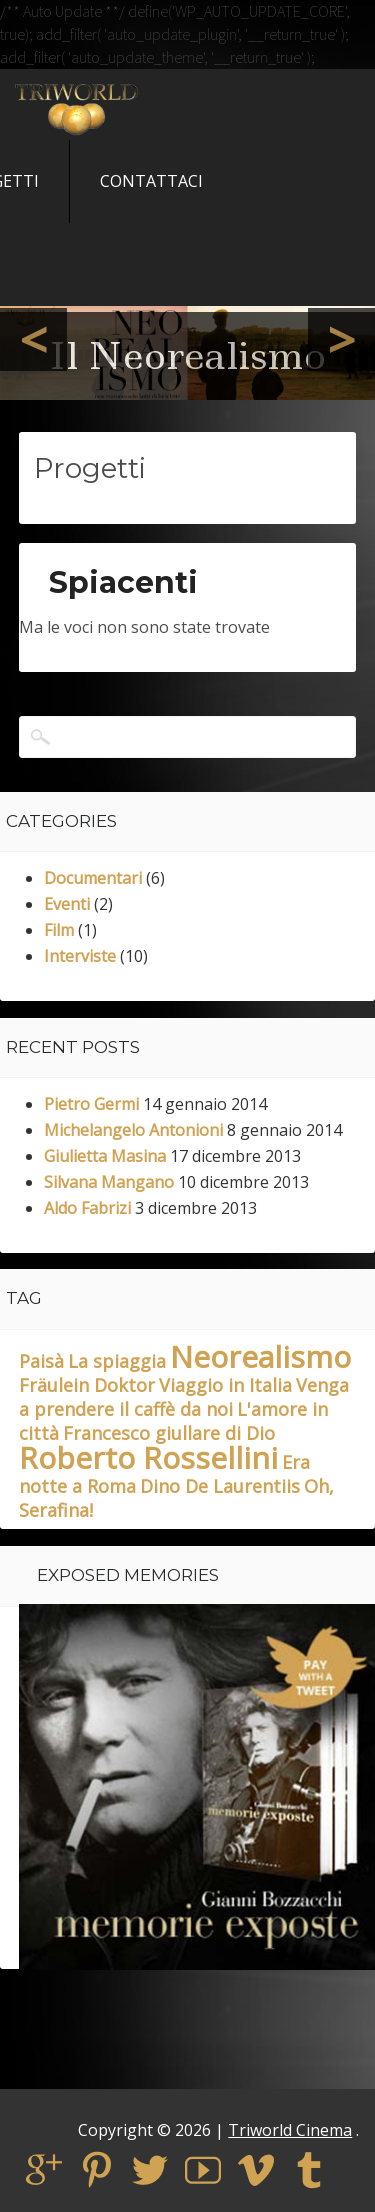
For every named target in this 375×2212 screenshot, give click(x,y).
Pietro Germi (91, 1104)
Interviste (80, 956)
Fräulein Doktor (87, 1385)
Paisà (41, 1361)
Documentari (93, 878)
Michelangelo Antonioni (133, 1130)
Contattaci (151, 181)
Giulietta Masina (105, 1156)
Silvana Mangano (109, 1182)
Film (59, 930)
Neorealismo (260, 1356)
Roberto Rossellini (148, 1457)
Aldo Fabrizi (87, 1208)
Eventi (67, 904)
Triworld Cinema (290, 2130)
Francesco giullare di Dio (169, 1433)
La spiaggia (117, 1361)
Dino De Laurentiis (220, 1486)
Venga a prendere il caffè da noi (184, 1397)
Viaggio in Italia (225, 1385)
